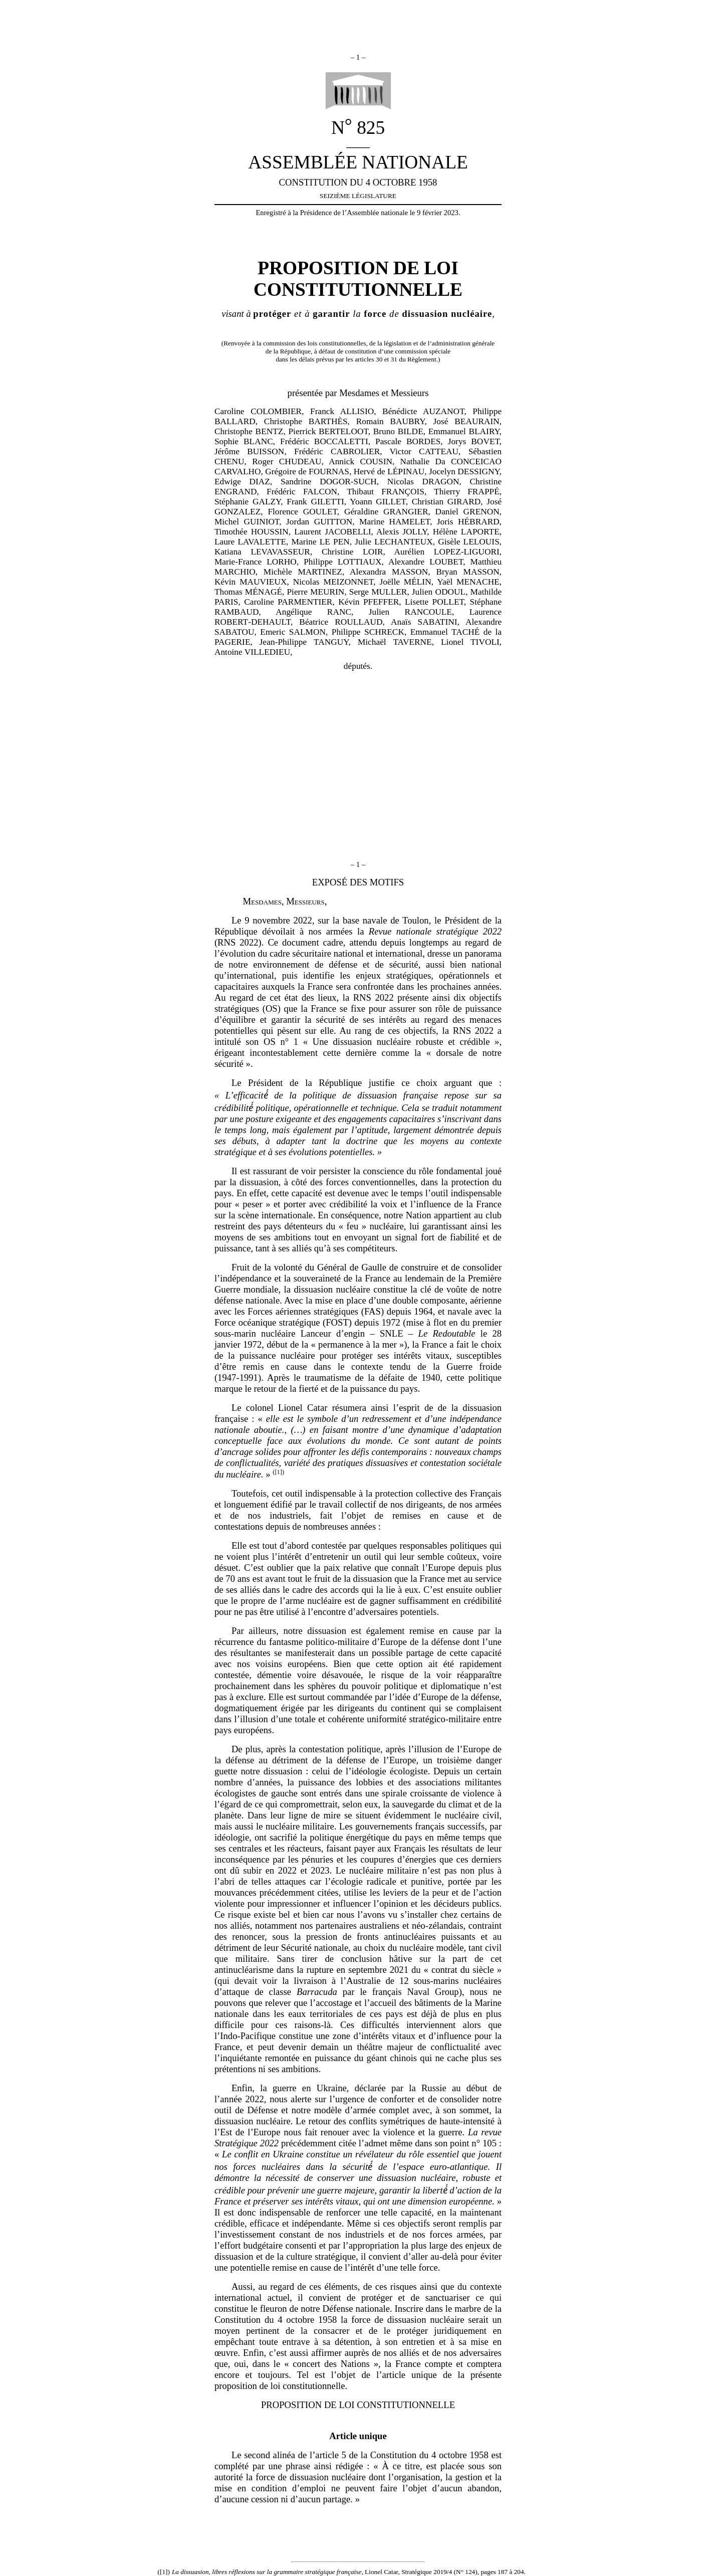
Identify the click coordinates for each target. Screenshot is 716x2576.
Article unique (358, 2436)
